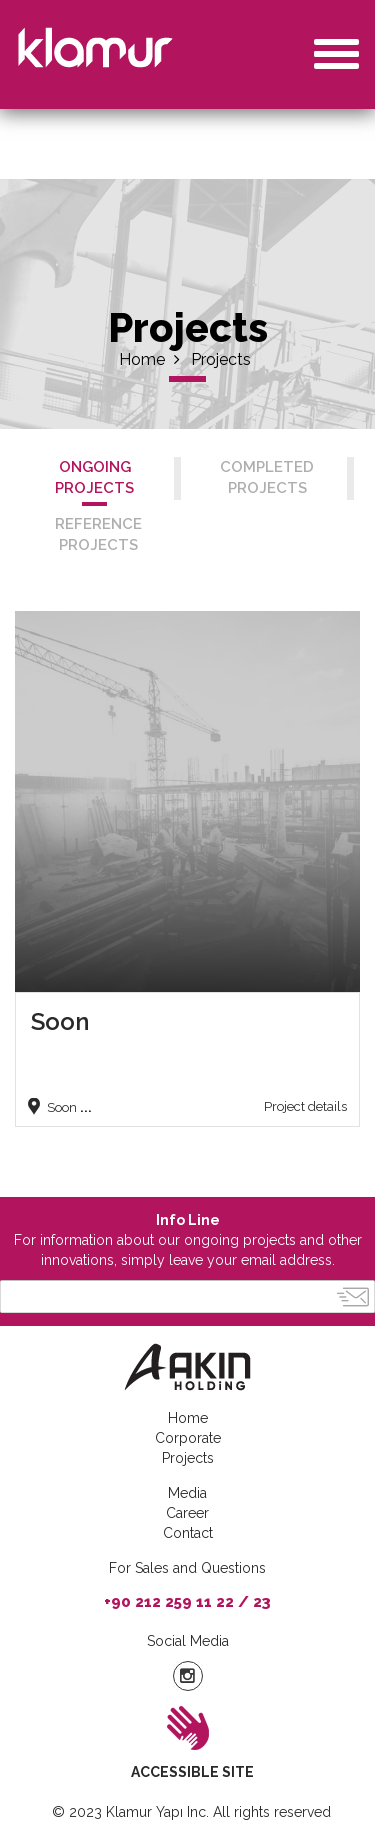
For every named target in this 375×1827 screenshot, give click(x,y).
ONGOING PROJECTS (94, 477)
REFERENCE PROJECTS (98, 534)
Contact (188, 1533)
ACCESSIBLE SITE (192, 1772)
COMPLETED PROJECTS (267, 477)
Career (187, 1513)
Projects (221, 359)
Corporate (188, 1438)
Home (149, 359)
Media (187, 1493)
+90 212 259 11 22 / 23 (187, 1602)
